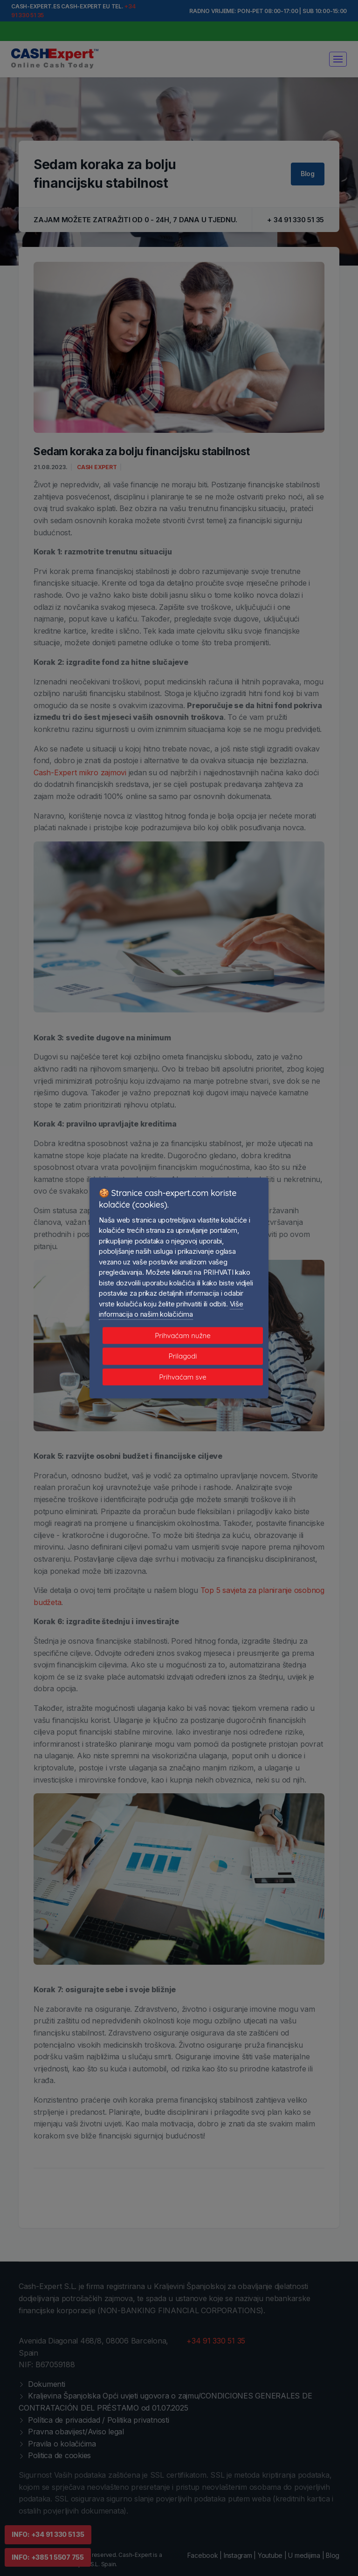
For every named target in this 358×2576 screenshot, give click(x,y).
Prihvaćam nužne (183, 1335)
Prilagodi (183, 1356)
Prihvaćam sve (182, 1376)
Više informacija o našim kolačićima (171, 1309)
